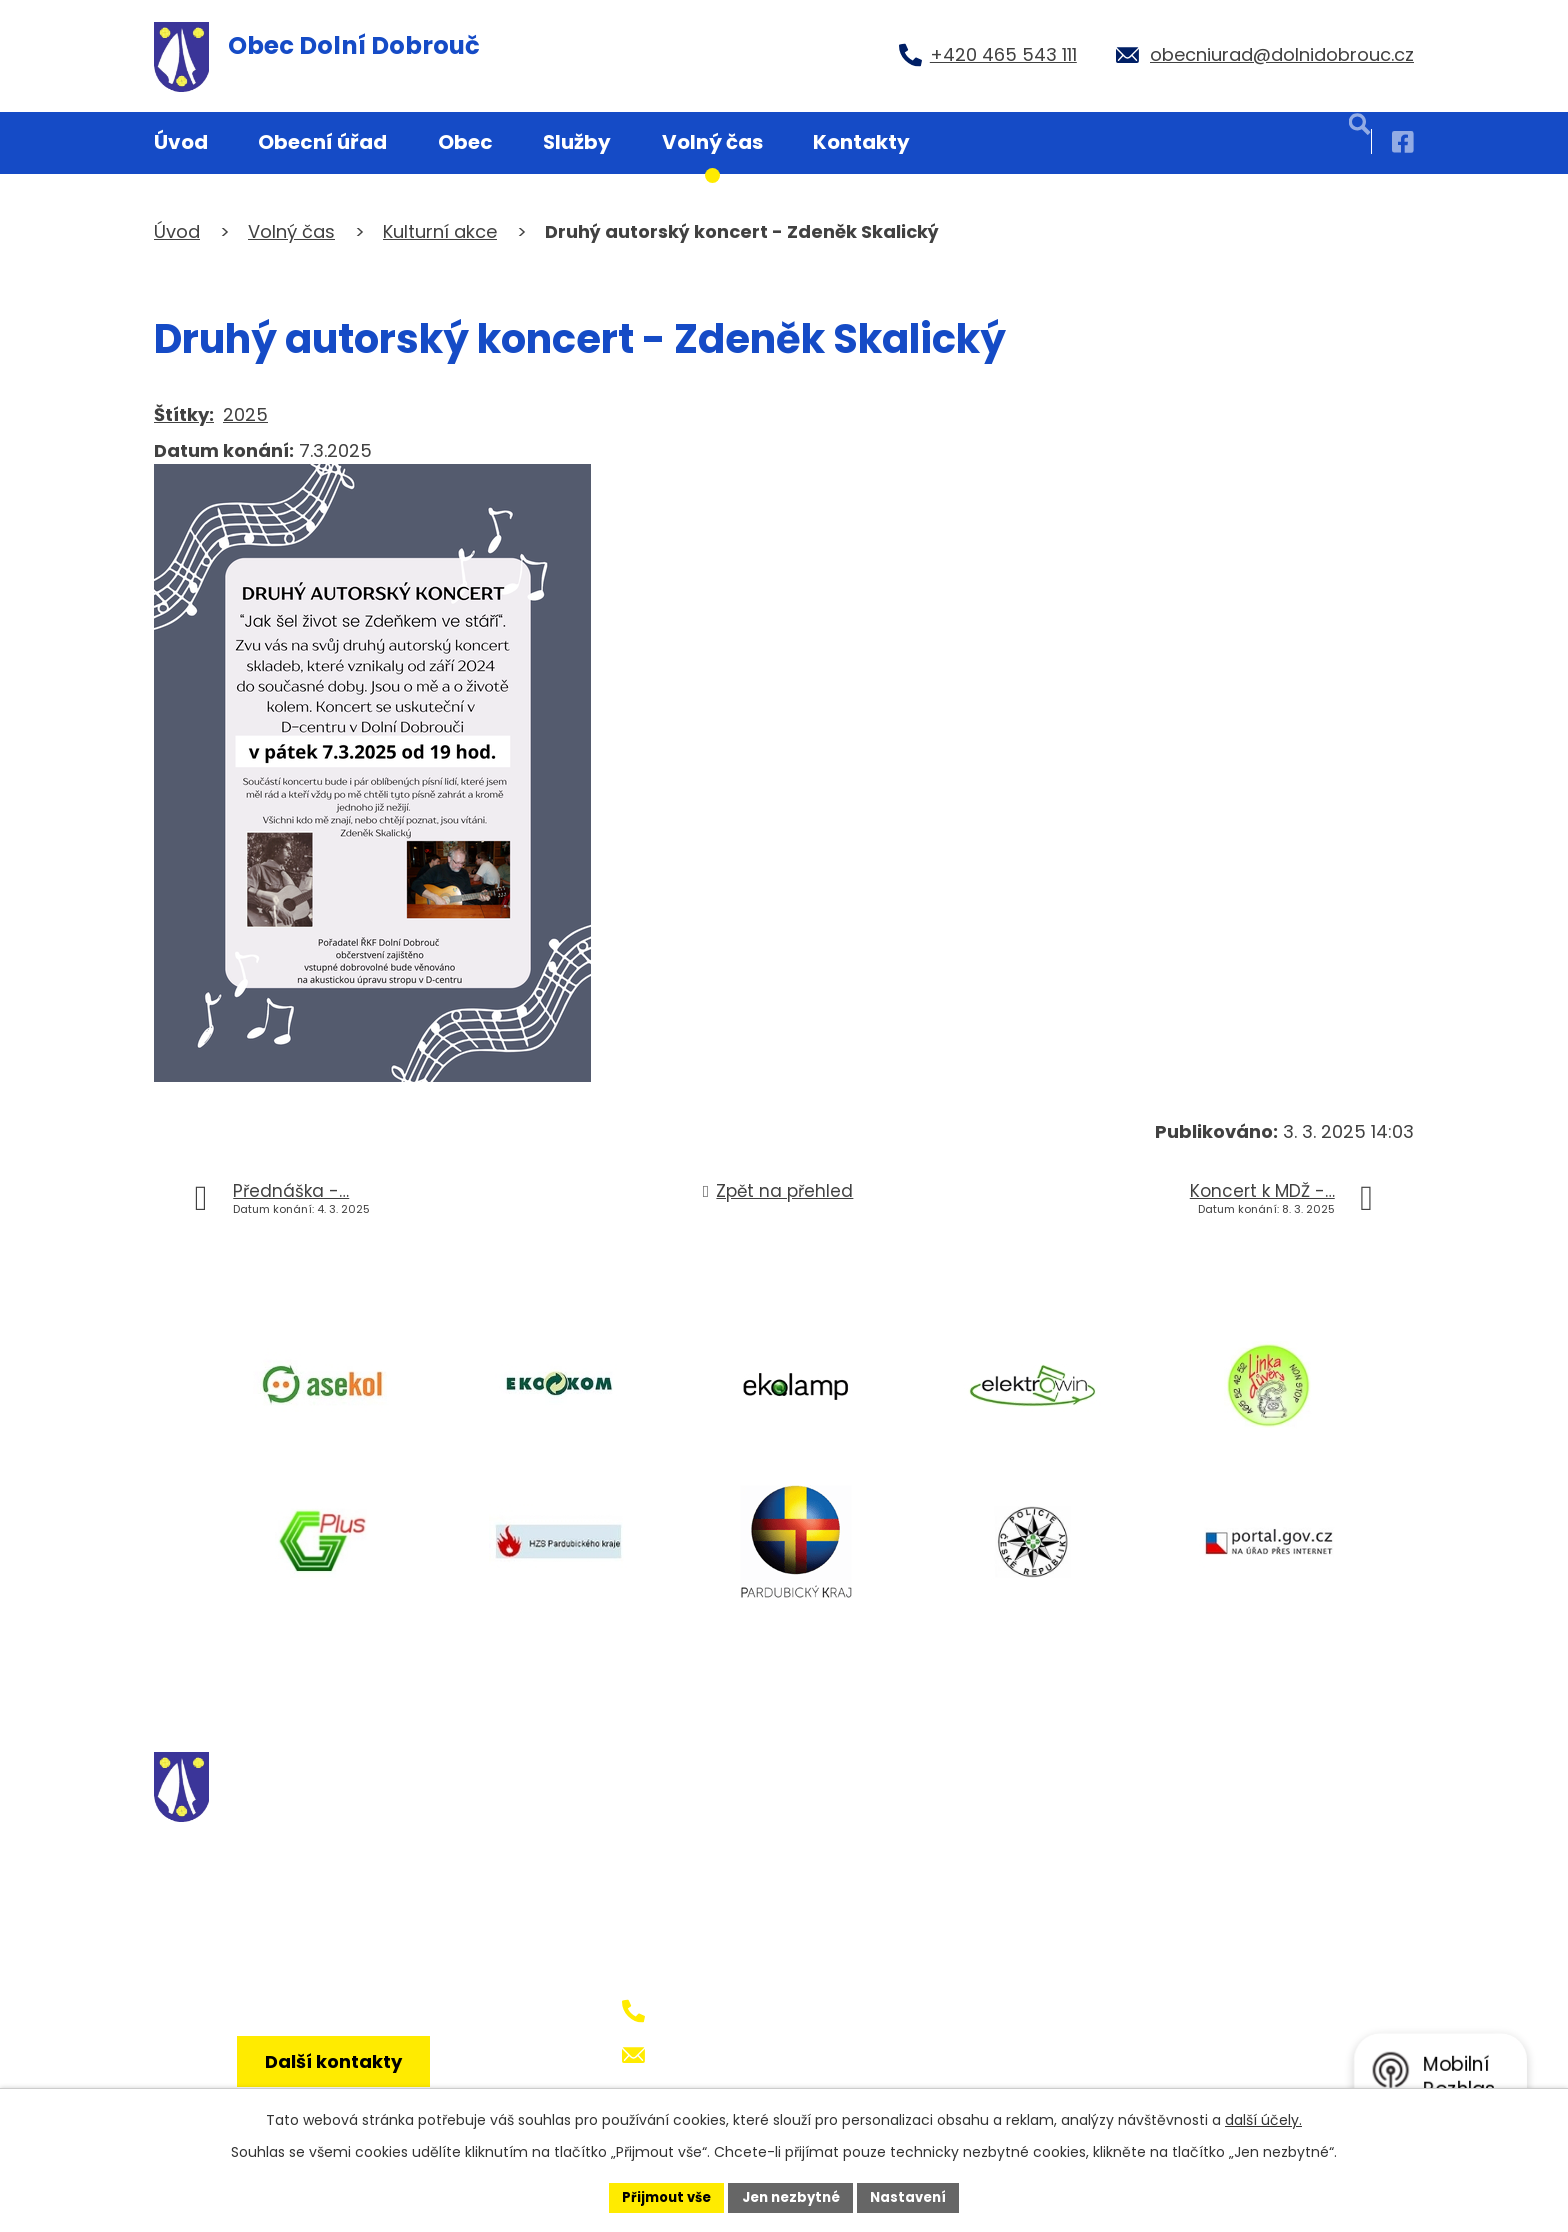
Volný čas (712, 142)
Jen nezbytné (791, 2196)
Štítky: (184, 414)
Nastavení (916, 2196)
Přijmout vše (659, 2196)
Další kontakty (341, 2078)
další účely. (1263, 2118)
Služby (577, 142)
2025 (245, 414)
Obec (465, 142)
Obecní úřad (322, 142)
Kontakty (861, 142)
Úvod (181, 142)
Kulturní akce (440, 231)
